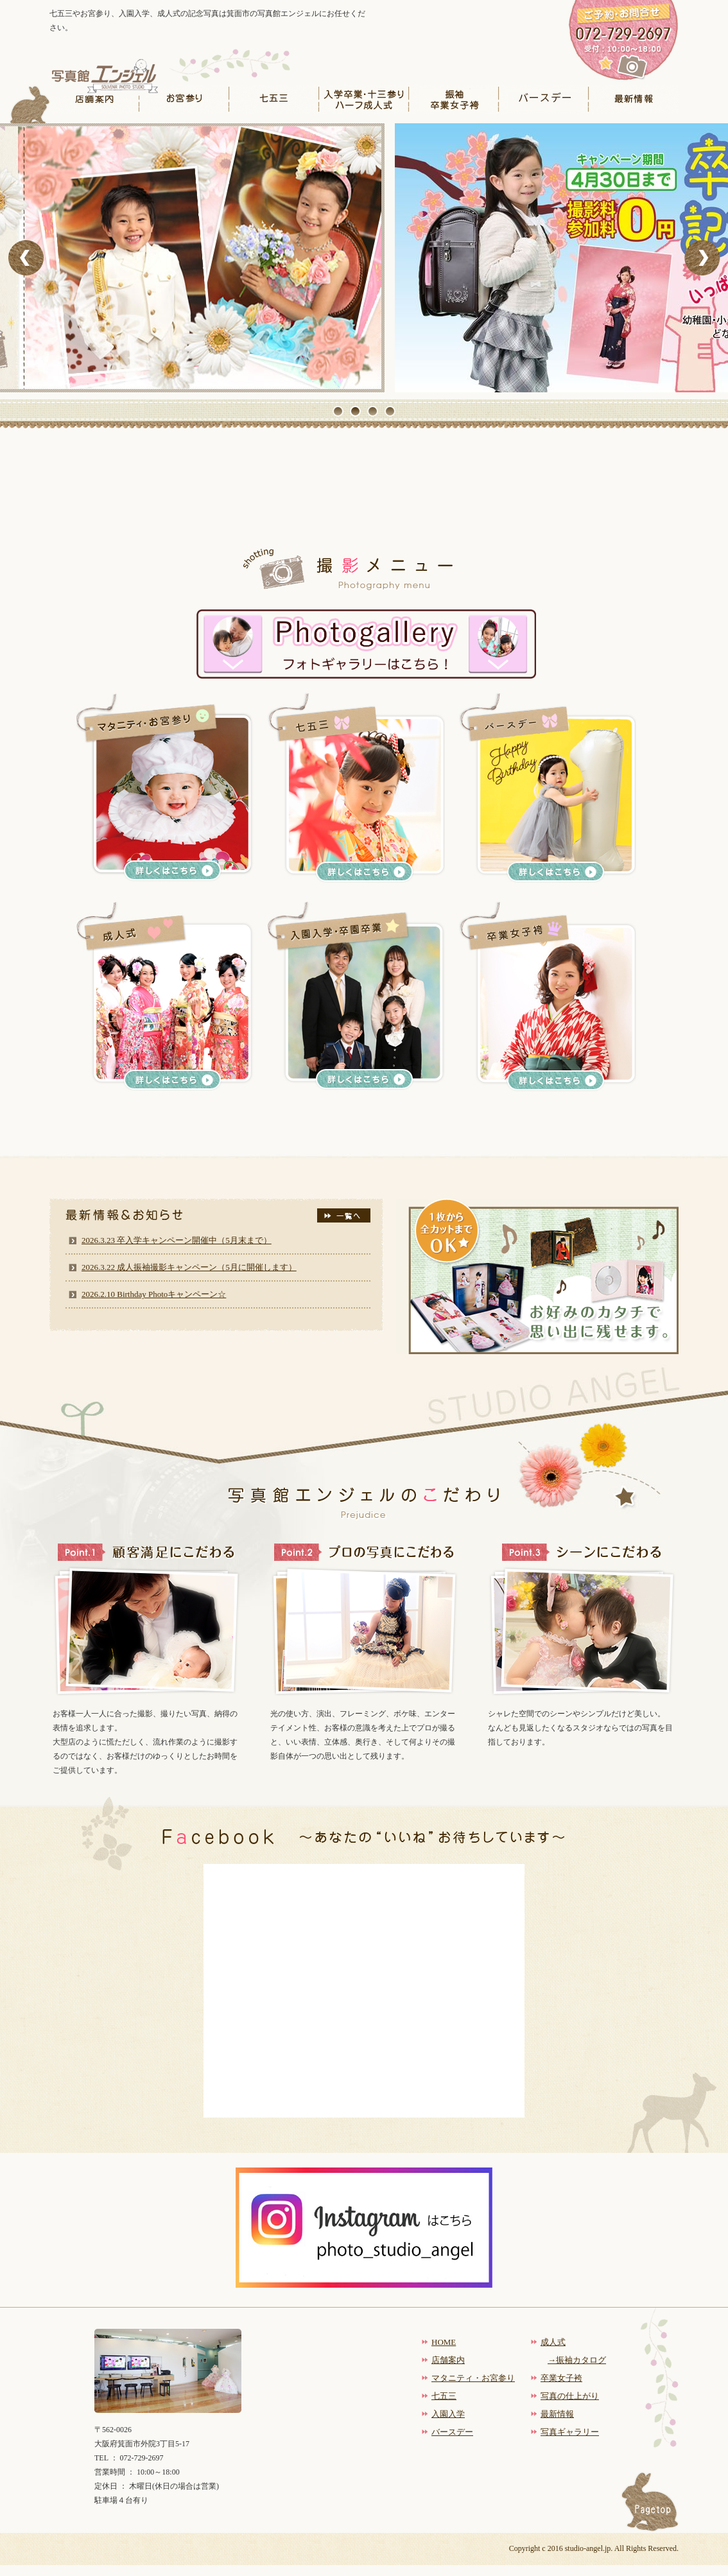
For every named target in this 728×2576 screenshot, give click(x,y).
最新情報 (634, 99)
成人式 (553, 2342)
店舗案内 (94, 99)
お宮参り (184, 99)
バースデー (544, 99)
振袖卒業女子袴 (454, 99)
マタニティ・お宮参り (473, 2378)
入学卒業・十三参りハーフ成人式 (364, 99)
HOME (443, 2342)
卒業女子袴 (561, 2378)
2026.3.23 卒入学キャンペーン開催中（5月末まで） (177, 1240)
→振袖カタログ (577, 2360)
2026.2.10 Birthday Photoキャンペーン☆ (154, 1294)
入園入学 (448, 2414)
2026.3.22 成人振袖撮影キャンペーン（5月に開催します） (189, 1267)
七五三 (274, 99)
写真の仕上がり (570, 2396)
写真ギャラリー (570, 2432)
